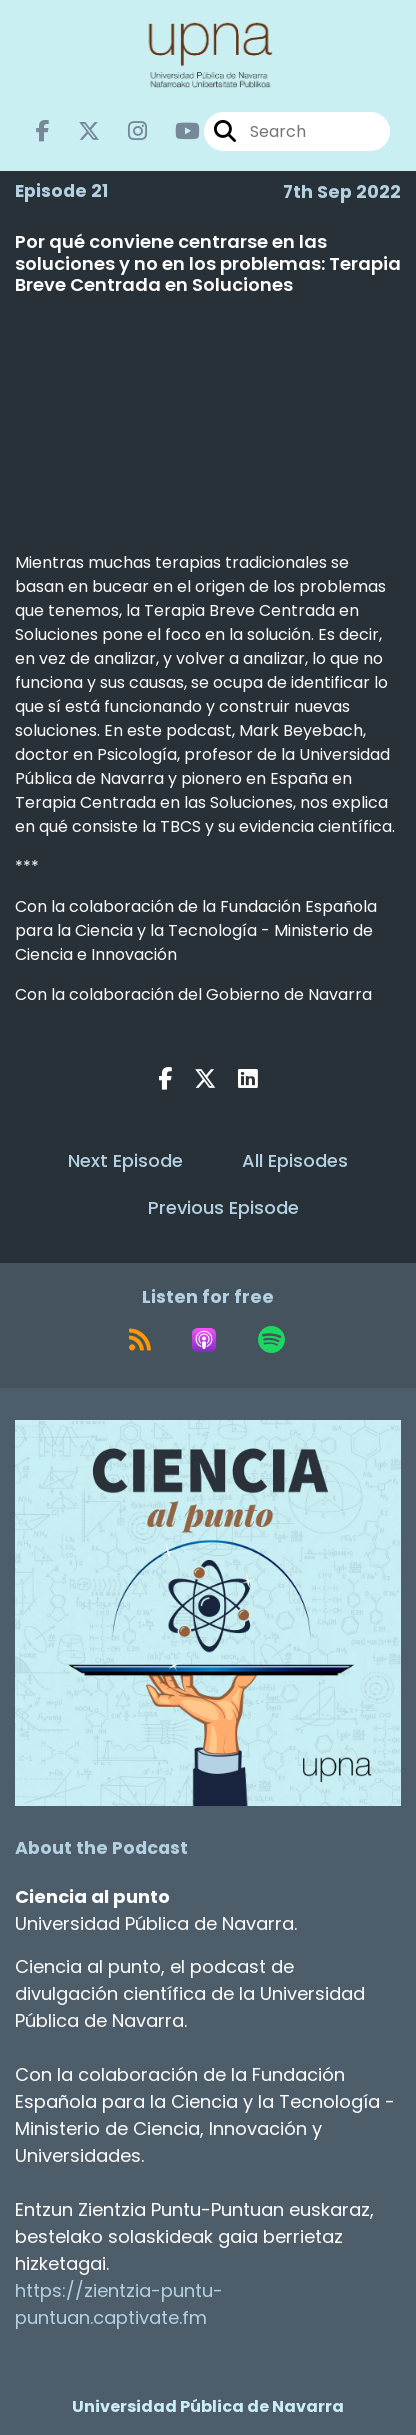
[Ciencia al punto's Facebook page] (43, 131)
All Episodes (295, 1160)
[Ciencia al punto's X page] (77, 131)
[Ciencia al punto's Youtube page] (175, 131)
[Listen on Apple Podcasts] (204, 1340)
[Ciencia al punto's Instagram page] (125, 131)
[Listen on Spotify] (271, 1340)
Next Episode (125, 1160)
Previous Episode (223, 1207)
